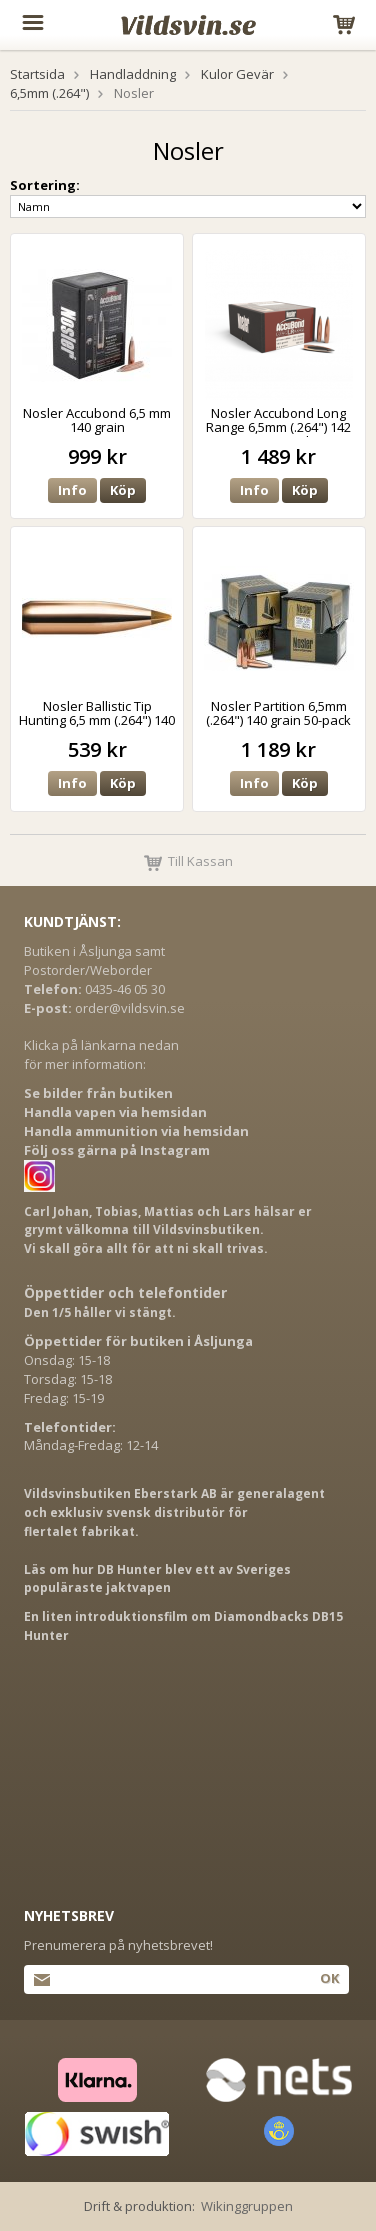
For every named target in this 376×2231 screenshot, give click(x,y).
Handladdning (133, 74)
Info (72, 490)
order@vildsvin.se (130, 1008)
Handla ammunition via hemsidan (136, 1131)
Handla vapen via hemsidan (115, 1112)
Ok (329, 1978)
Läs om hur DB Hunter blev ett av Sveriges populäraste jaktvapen (157, 1579)
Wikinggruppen (247, 2206)
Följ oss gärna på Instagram (117, 1150)
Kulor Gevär (237, 74)
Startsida (37, 74)
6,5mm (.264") (49, 93)
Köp (123, 490)
